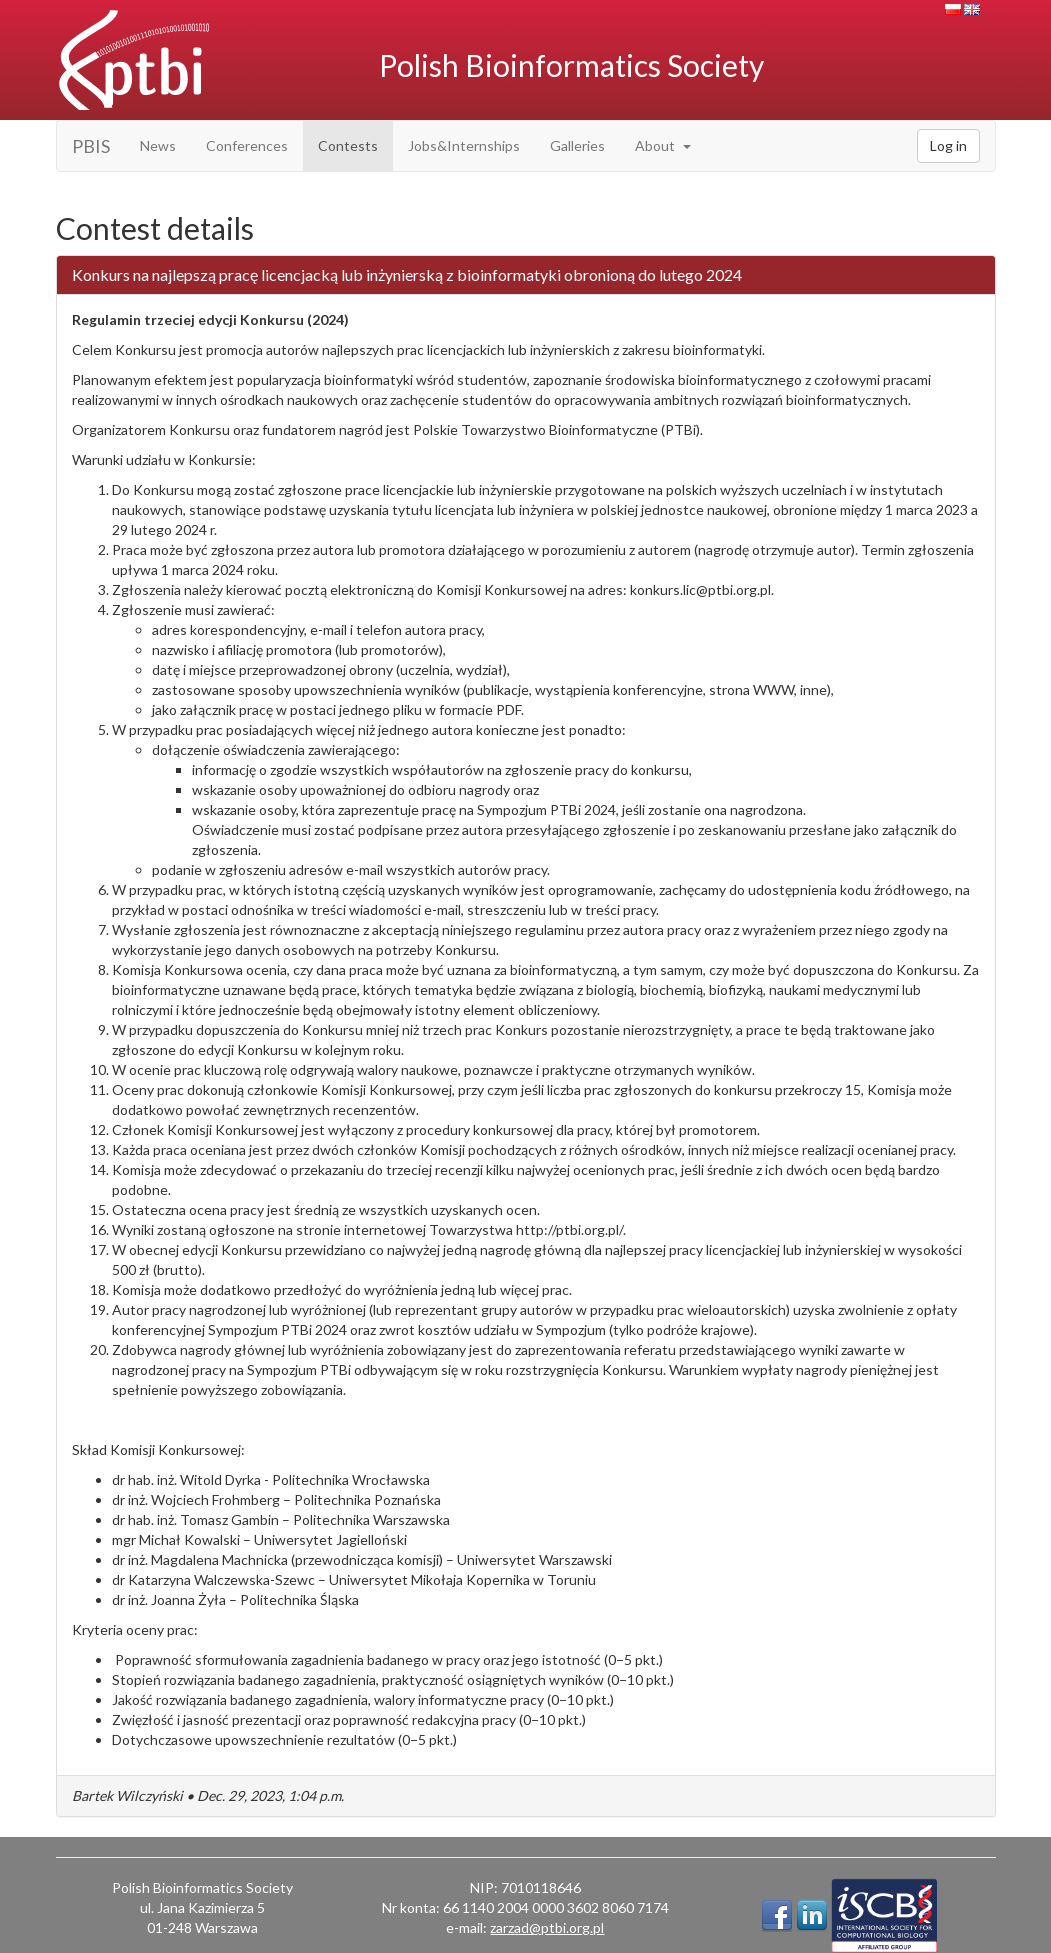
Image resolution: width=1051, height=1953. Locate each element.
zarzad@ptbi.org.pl (547, 1927)
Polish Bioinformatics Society (571, 65)
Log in (948, 145)
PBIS (91, 146)
